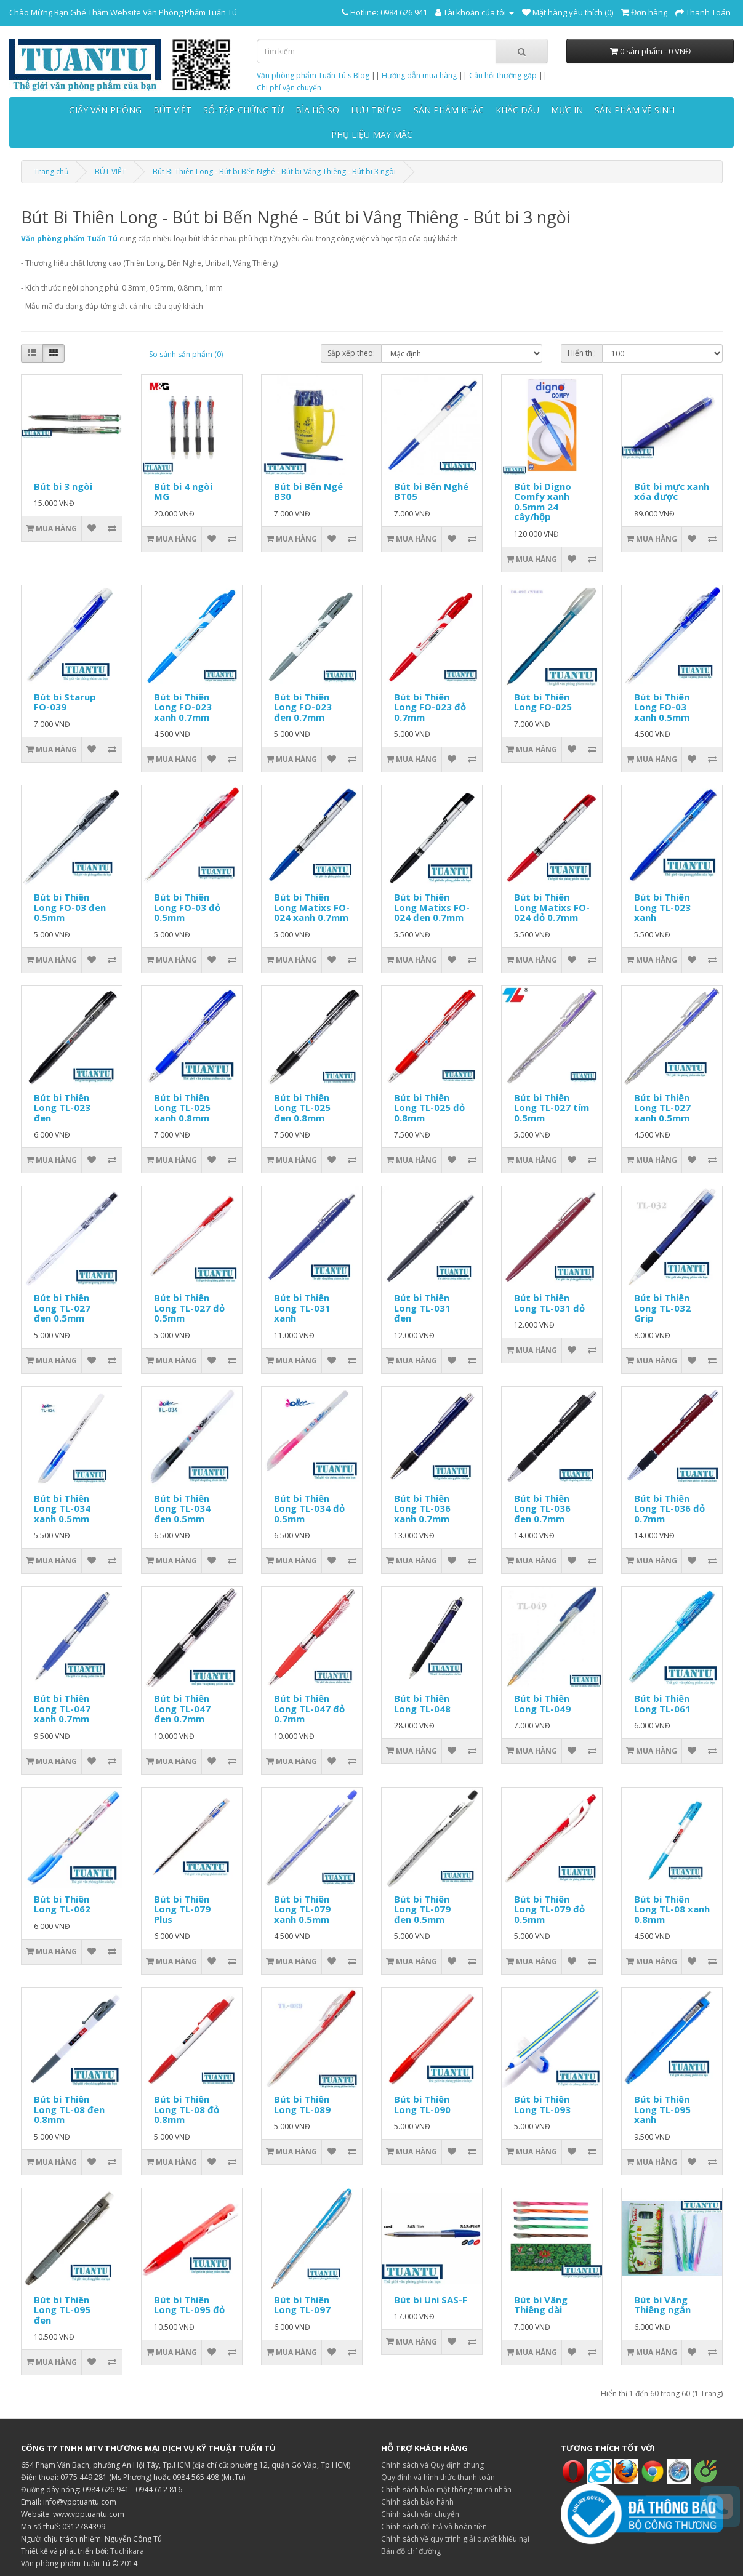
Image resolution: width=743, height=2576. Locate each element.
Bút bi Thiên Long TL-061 (662, 1703)
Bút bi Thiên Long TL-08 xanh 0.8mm (672, 1909)
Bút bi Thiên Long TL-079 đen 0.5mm (422, 1909)
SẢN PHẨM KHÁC (449, 110)
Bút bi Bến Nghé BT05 (431, 491)
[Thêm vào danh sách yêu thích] (91, 528)
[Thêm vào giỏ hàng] (52, 528)
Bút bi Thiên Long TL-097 (302, 2304)
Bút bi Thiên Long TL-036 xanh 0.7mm (422, 1508)
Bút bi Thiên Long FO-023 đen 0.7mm (303, 707)
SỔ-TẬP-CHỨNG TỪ (243, 110)
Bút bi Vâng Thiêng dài (541, 2304)
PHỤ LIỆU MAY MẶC (371, 134)
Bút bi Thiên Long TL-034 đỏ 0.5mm (309, 1508)
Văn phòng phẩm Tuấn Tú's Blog (313, 75)
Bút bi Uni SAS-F (430, 2299)
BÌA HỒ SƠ (317, 110)
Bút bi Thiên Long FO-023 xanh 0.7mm (183, 707)
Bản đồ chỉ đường (411, 2551)
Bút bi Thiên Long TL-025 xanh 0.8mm (182, 1107)
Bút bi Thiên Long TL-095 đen (62, 2309)
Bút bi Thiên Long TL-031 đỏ (549, 1302)
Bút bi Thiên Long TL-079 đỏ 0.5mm (549, 1909)
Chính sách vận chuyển (420, 2514)
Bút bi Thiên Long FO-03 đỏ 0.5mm (187, 907)
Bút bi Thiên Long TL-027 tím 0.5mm (551, 1107)
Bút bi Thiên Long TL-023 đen (62, 1107)
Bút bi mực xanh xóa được (671, 491)
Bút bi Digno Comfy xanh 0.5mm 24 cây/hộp (542, 501)
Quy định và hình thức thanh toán (438, 2477)
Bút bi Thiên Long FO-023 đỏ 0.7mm (430, 707)
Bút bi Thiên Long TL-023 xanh (662, 907)
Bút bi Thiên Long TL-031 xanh (302, 1307)
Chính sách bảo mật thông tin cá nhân (446, 2489)
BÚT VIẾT (172, 110)
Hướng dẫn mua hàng (419, 75)
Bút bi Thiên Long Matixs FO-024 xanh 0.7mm (312, 907)
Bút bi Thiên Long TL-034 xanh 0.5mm (62, 1508)
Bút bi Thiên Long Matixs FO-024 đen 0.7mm (432, 907)
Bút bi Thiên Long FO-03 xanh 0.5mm (661, 707)
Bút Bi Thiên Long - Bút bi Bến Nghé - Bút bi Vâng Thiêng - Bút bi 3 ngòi (274, 171)
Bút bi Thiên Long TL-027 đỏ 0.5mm (189, 1307)
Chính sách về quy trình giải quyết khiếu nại (455, 2539)
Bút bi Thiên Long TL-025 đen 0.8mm (302, 1107)
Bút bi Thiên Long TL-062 (62, 1904)
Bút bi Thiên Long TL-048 (422, 1703)
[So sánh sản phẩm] (112, 528)
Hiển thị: (582, 353)
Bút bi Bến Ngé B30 (308, 491)
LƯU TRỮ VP (376, 110)
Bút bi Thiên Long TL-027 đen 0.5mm (62, 1307)
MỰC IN (567, 110)
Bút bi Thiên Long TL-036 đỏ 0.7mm (669, 1508)
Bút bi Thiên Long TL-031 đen (422, 1307)
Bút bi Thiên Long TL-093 (542, 2104)
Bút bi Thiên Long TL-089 (302, 2104)
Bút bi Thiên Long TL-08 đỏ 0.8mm (186, 2109)
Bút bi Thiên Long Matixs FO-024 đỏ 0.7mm (552, 907)
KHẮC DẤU (517, 110)
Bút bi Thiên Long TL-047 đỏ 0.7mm (309, 1708)
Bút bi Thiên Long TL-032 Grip (662, 1307)
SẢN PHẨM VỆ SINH (635, 110)
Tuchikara (127, 2551)
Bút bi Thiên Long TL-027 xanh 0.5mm (662, 1107)
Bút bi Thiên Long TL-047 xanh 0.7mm (62, 1708)
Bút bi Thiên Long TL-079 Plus (182, 1909)
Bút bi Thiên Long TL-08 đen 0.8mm (69, 2109)
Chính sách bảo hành (417, 2502)
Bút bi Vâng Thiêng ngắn (662, 2304)
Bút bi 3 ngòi (63, 486)
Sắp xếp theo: (351, 353)
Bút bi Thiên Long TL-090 (422, 2104)
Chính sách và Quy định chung (432, 2465)
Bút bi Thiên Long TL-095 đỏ (189, 2304)
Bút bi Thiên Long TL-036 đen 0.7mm (542, 1508)
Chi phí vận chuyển (289, 87)
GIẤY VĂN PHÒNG (105, 110)
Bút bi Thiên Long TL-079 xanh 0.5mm (302, 1909)
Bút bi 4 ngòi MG (183, 491)
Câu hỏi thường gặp (503, 75)
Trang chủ (51, 171)
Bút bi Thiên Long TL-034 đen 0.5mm (182, 1508)
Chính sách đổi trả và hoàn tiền (434, 2526)
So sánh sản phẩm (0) (186, 354)
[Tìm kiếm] (522, 51)
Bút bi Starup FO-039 (65, 702)
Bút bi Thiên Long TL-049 (542, 1703)
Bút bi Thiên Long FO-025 (543, 702)
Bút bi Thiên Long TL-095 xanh (662, 2109)
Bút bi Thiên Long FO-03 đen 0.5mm (70, 907)
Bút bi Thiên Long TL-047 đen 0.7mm (182, 1708)
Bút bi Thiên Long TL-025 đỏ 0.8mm (429, 1107)
